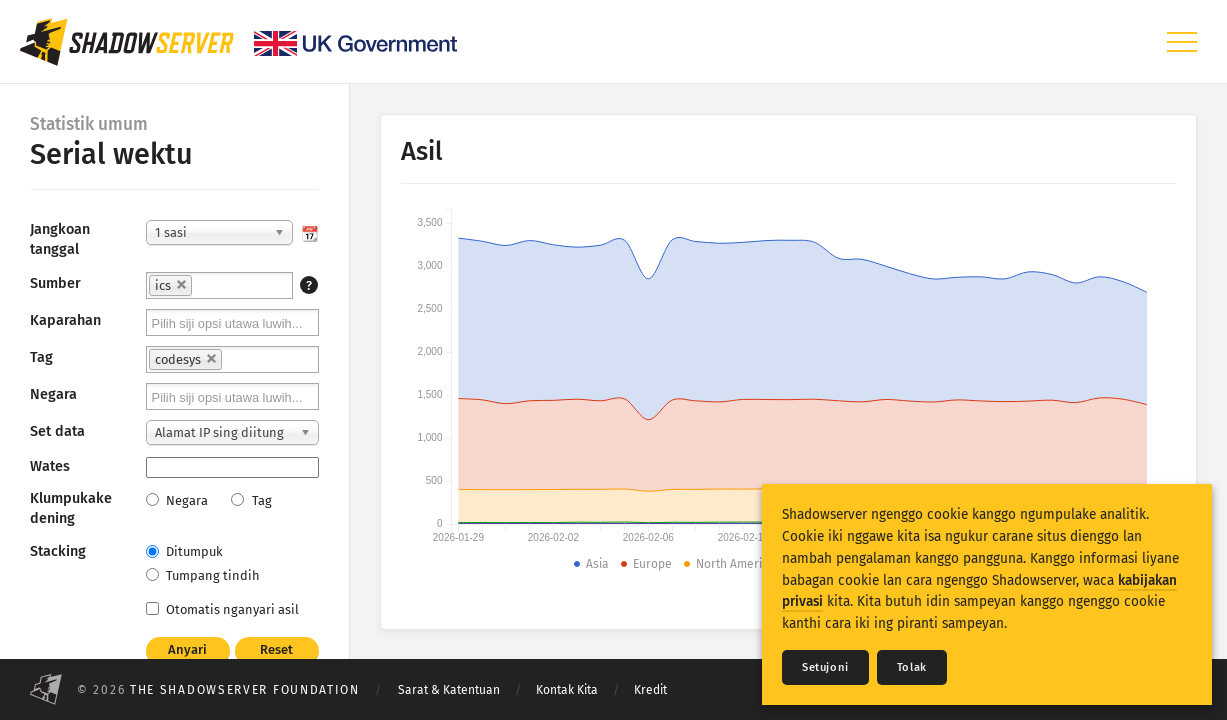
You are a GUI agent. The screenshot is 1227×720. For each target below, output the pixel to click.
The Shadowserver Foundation (245, 690)
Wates (50, 466)
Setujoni (825, 667)
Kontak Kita (567, 690)
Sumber (55, 283)
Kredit (650, 690)
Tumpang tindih (203, 575)
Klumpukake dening (71, 508)
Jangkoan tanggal (60, 239)
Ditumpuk (184, 551)
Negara (53, 394)
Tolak (912, 667)
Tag (41, 357)
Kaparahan (65, 320)
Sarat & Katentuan (449, 690)
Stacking (58, 551)
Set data (57, 431)
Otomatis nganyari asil (222, 609)
